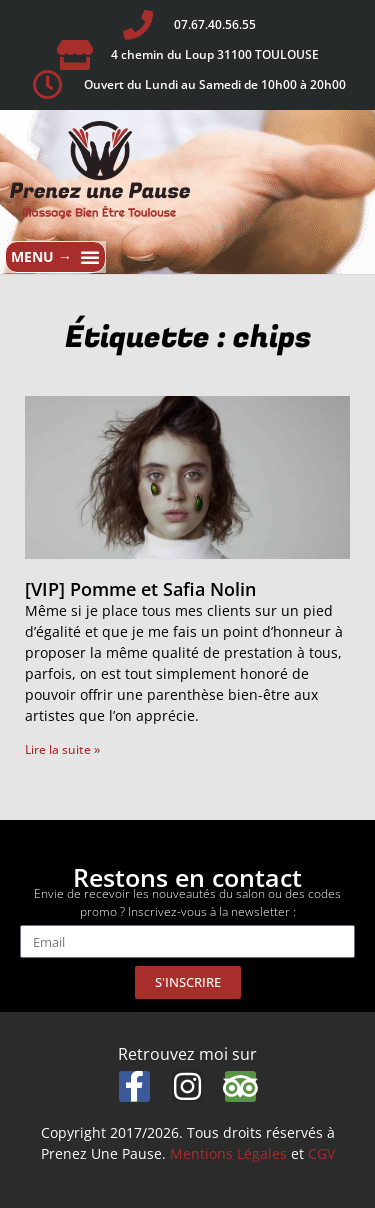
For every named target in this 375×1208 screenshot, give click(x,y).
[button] (55, 257)
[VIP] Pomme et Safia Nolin (140, 589)
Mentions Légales (228, 1153)
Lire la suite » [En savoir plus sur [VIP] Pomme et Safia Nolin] (62, 749)
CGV (321, 1153)
